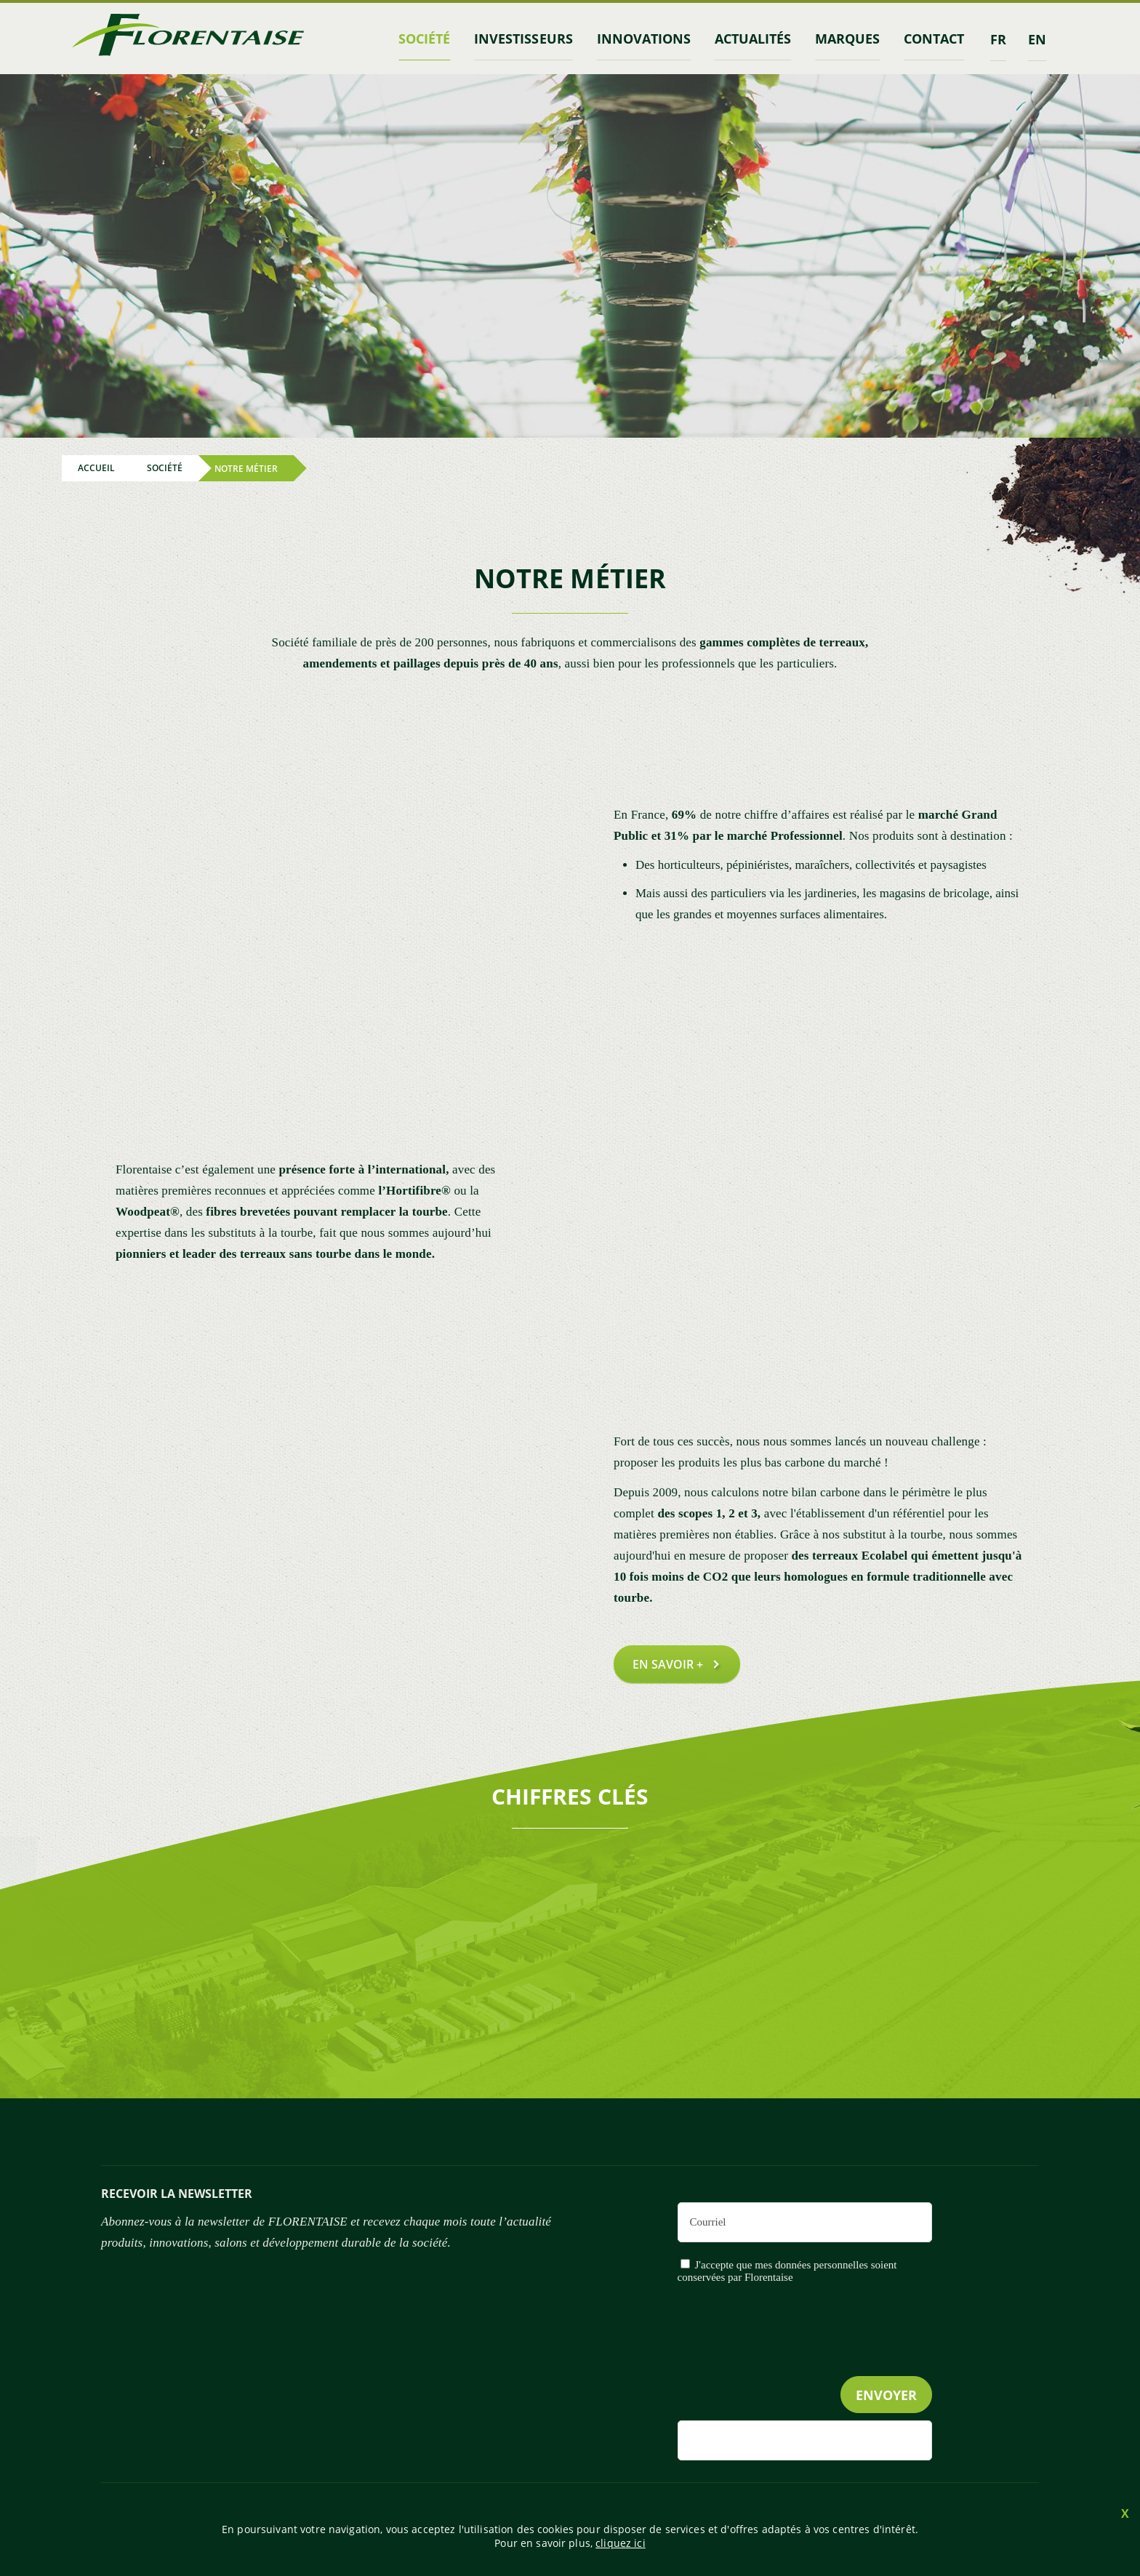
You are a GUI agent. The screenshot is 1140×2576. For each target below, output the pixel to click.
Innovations (646, 38)
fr (998, 38)
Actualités (754, 38)
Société (428, 38)
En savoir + (668, 1664)
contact (934, 38)
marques (848, 38)
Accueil (96, 468)
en (1037, 38)
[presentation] (821, 2359)
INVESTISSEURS (527, 38)
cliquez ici (620, 2543)
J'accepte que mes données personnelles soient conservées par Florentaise (787, 2270)
